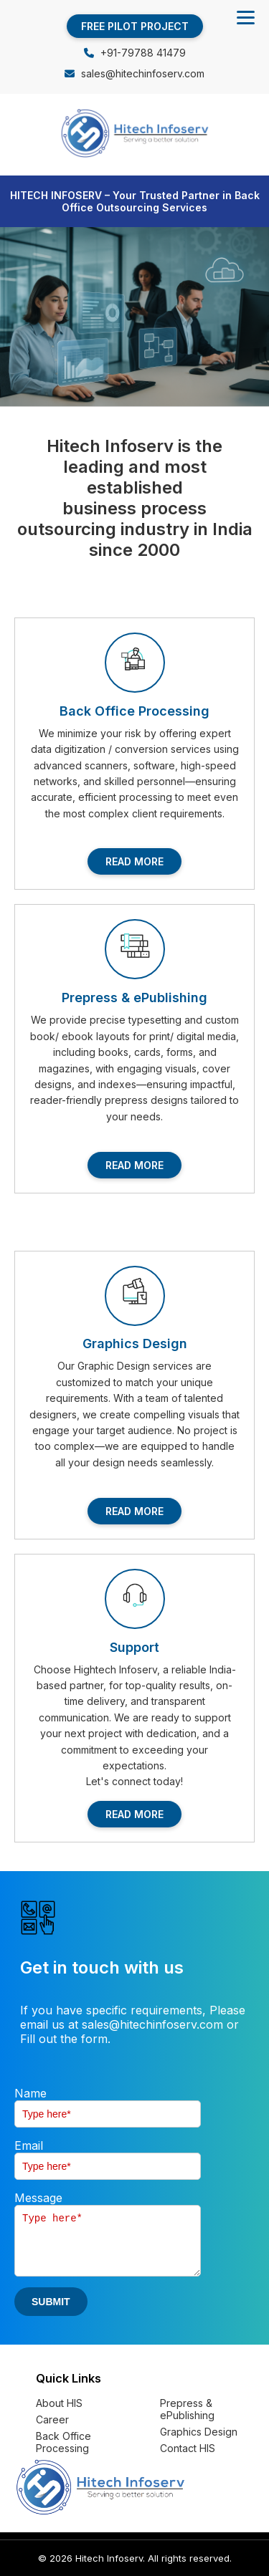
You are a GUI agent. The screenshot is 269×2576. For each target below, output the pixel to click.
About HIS (59, 2403)
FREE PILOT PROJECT (135, 26)
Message (38, 2198)
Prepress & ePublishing (187, 2409)
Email (28, 2145)
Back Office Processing (63, 2442)
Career (52, 2419)
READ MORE (134, 861)
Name (30, 2093)
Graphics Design (198, 2432)
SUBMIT (51, 2301)
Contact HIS (187, 2448)
